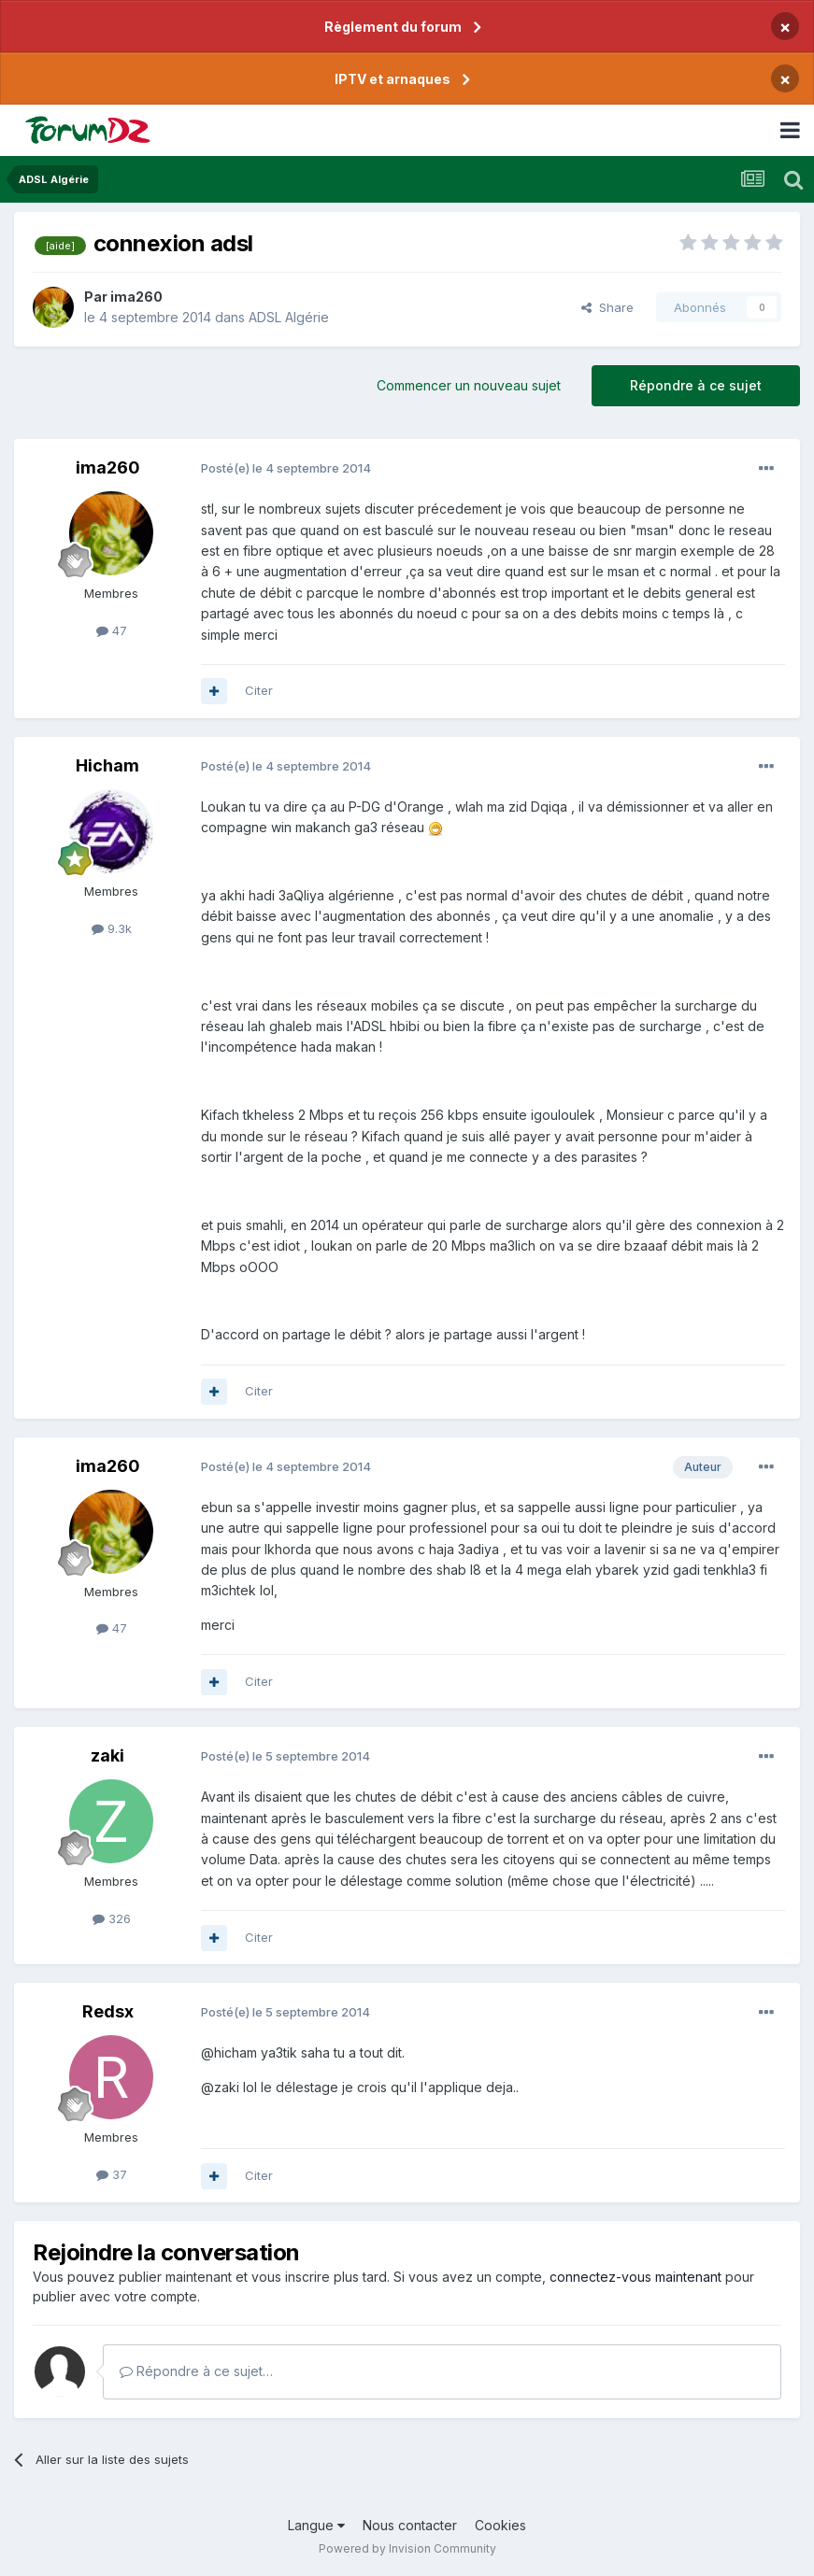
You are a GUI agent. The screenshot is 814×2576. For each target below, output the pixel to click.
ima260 (136, 296)
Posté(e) (286, 467)
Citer (259, 690)
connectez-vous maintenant (635, 2277)
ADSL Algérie (289, 317)
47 (111, 630)
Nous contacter (410, 2525)
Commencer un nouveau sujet (469, 385)
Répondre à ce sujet (696, 385)
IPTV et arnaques (392, 79)
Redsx (108, 2011)
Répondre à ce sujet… (196, 2371)
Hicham (107, 765)
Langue (316, 2525)
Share (607, 307)
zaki (107, 1755)
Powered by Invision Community (407, 2548)
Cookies (500, 2525)
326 (112, 1918)
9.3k (112, 928)
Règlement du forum (393, 27)
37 (111, 2174)
